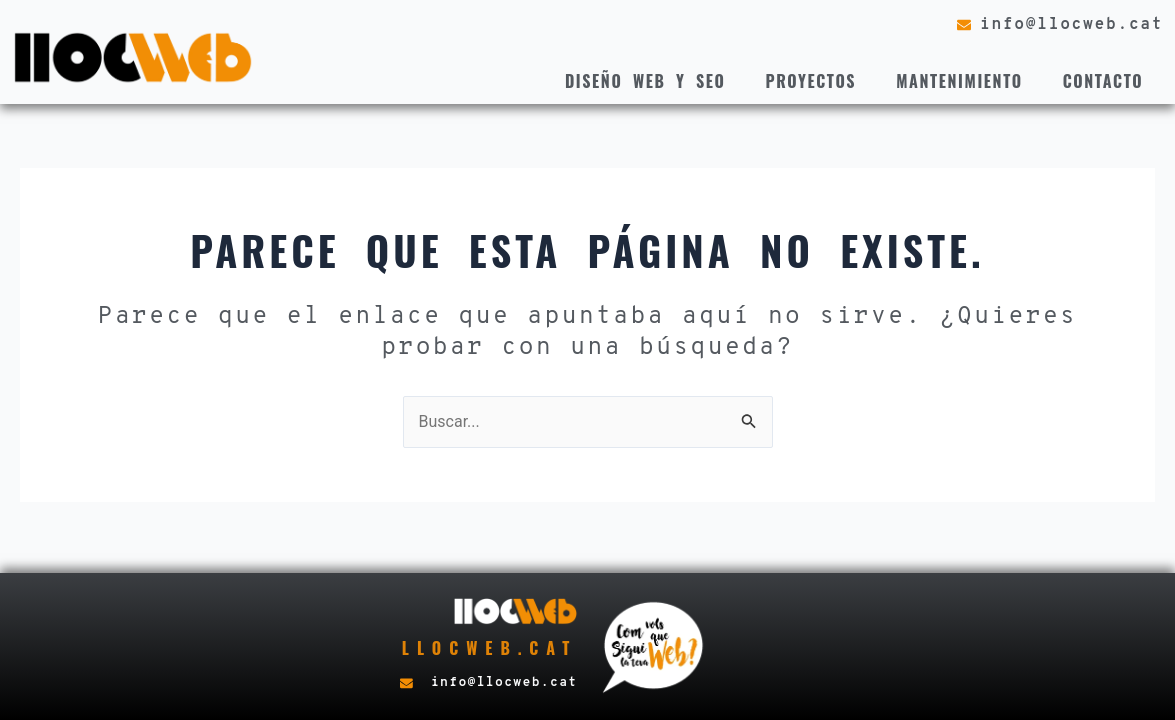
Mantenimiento (959, 81)
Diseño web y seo (645, 81)
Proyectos (810, 81)
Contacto (1103, 81)
